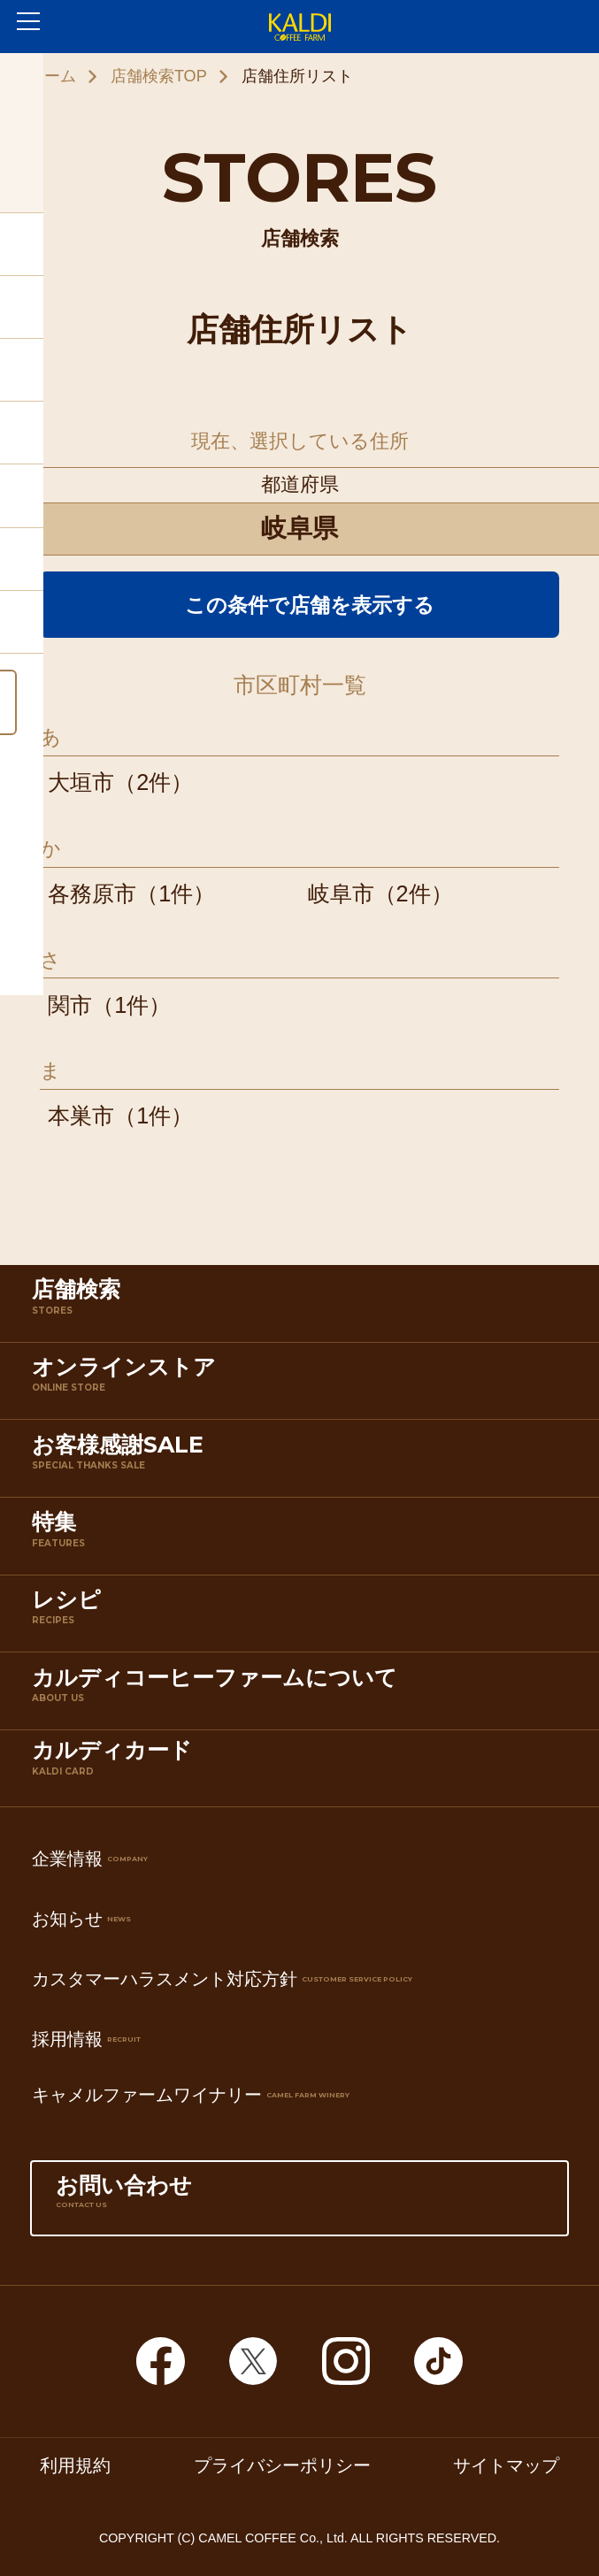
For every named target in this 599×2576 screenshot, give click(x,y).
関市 (70, 1005)
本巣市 (81, 1115)
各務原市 (92, 893)
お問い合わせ (299, 2203)
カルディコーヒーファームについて (303, 1695)
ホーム (52, 76)
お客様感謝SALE (303, 1462)
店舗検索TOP (159, 76)
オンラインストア (303, 1384)
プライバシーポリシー (282, 2466)
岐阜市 (341, 893)
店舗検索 (303, 1307)
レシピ (303, 1617)
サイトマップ (506, 2466)
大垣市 (81, 782)
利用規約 (75, 2466)
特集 (303, 1539)
